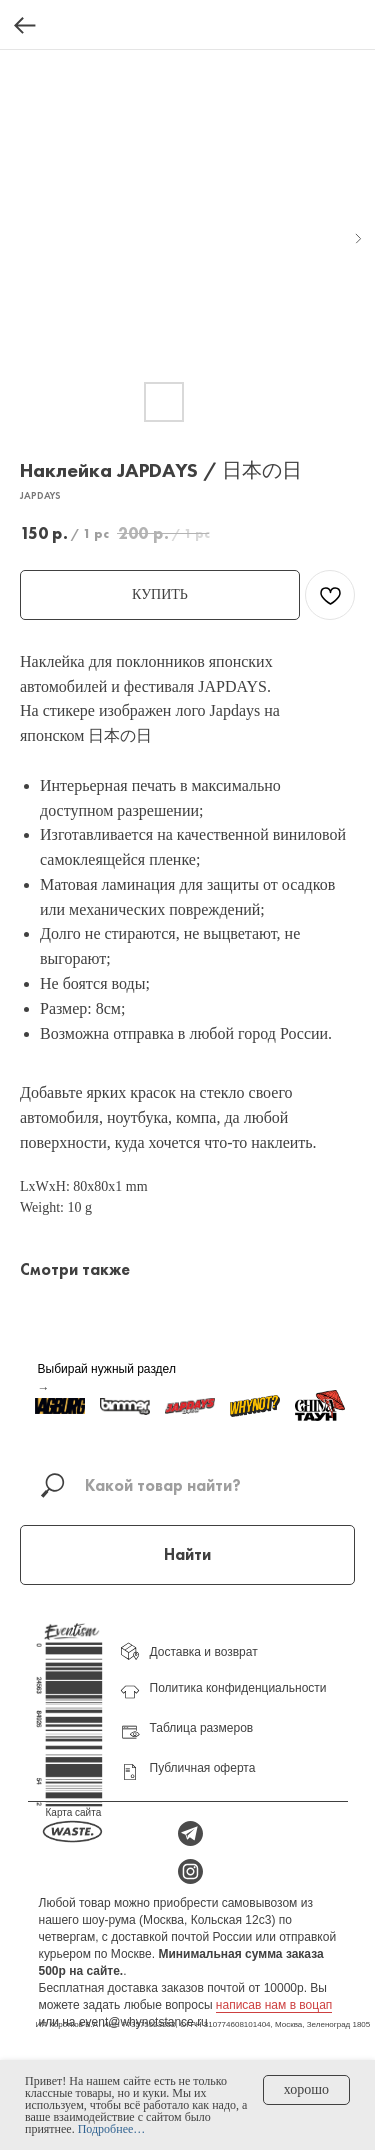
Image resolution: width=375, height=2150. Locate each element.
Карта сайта (74, 1812)
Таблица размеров (202, 1728)
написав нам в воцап (274, 2005)
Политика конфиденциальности (238, 1688)
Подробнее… (112, 2129)
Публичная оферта (203, 1768)
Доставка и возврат (204, 1652)
